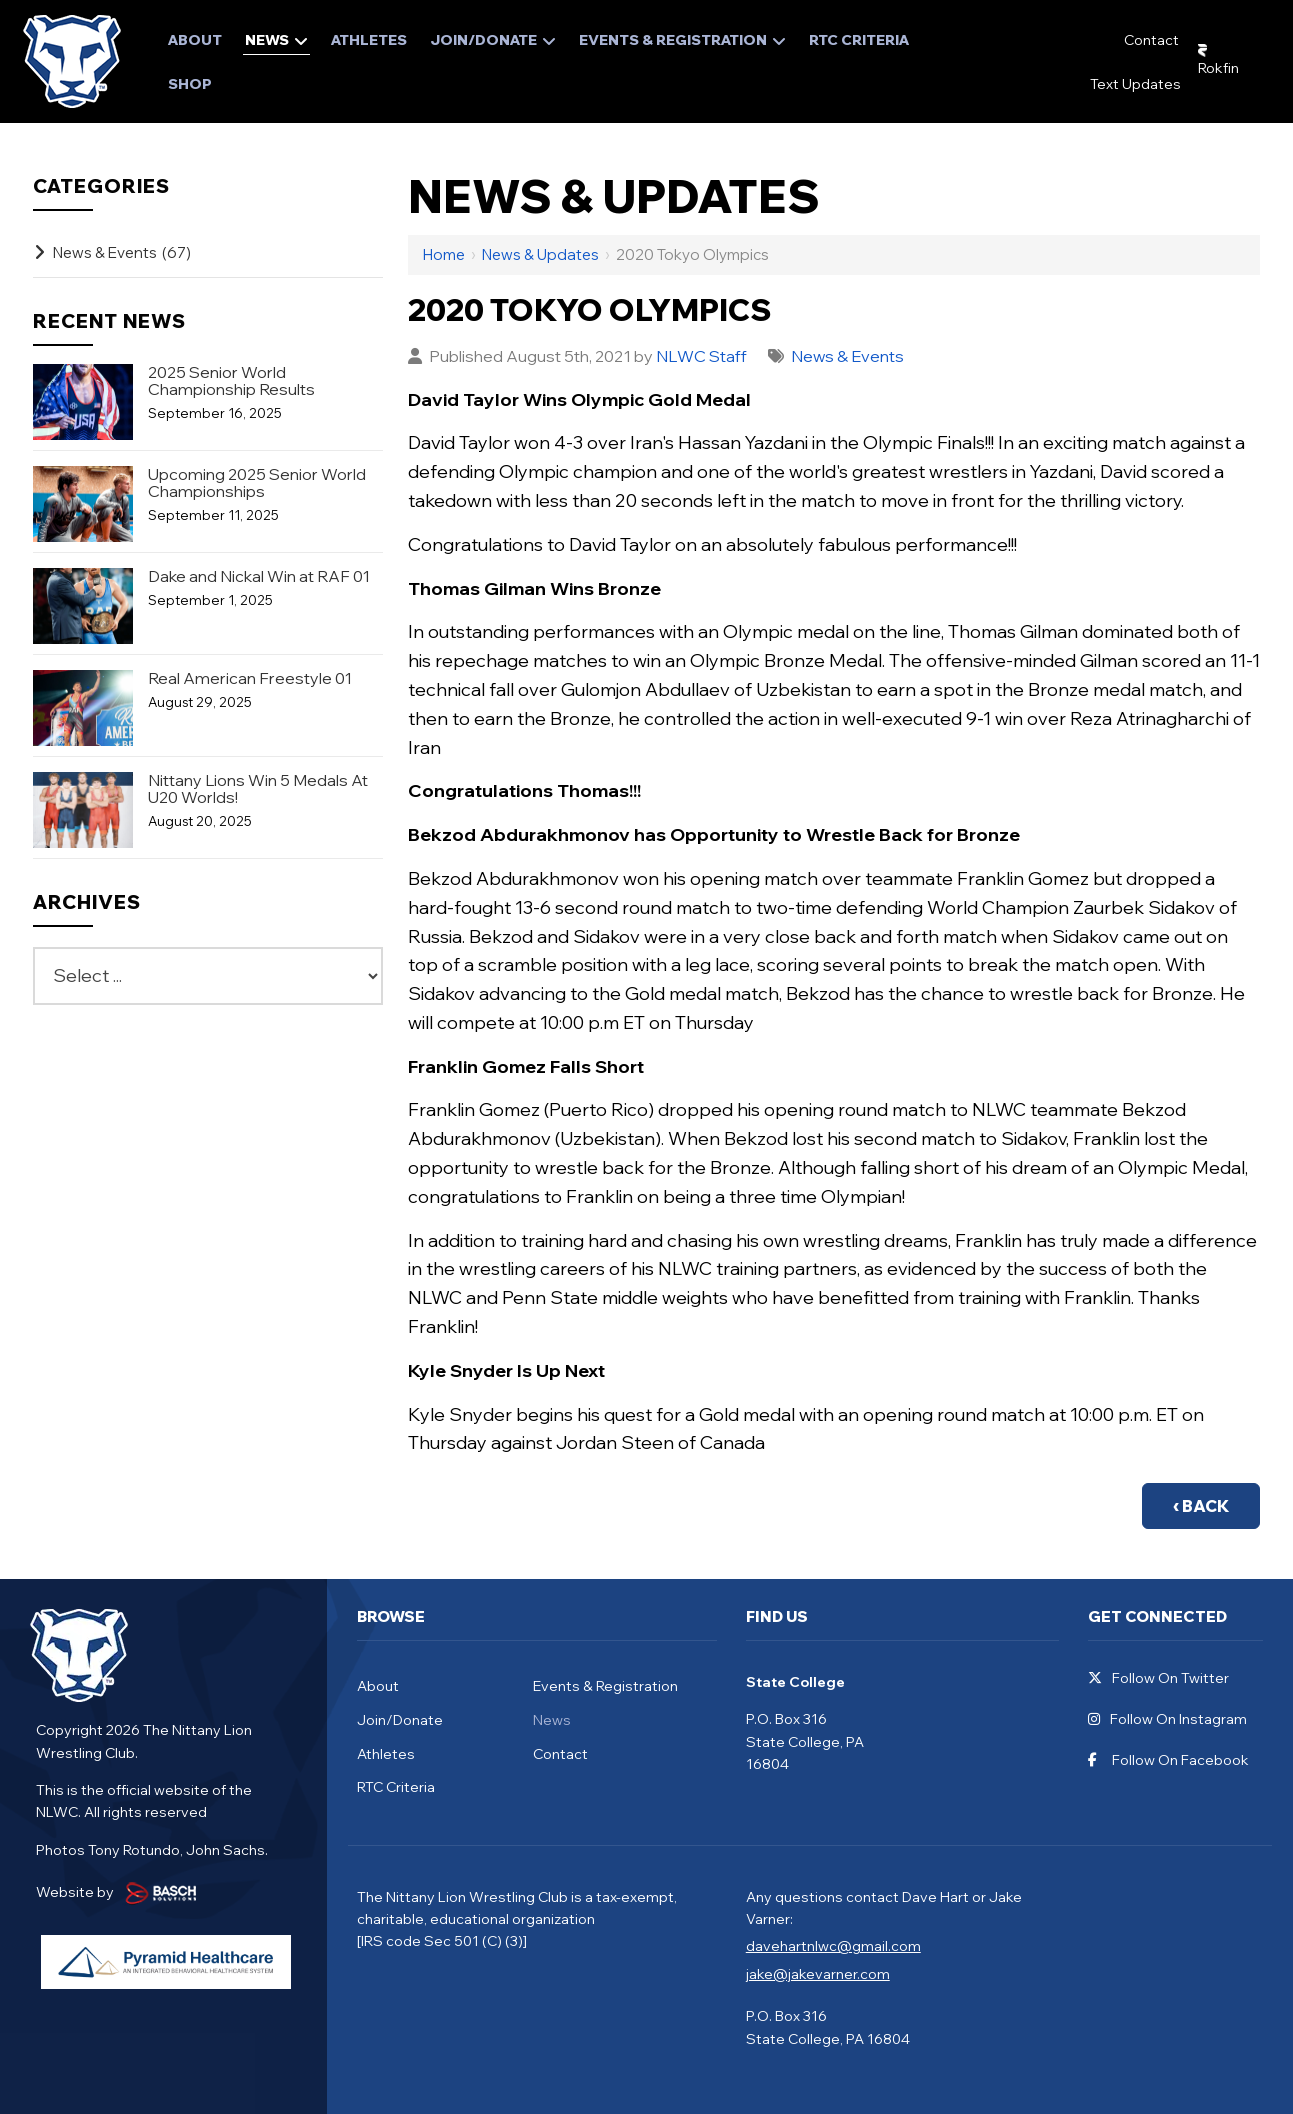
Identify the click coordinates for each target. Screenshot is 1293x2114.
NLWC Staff (701, 356)
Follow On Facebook (1168, 1760)
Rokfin (1218, 68)
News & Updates (540, 254)
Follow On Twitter (1158, 1678)
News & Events (848, 356)
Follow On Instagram (1167, 1719)
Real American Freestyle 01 (250, 678)
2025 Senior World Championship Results (231, 381)
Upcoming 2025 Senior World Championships (257, 483)
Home (444, 254)
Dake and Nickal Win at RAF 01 (259, 576)
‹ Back (1201, 1506)
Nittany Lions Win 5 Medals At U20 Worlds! (258, 789)
